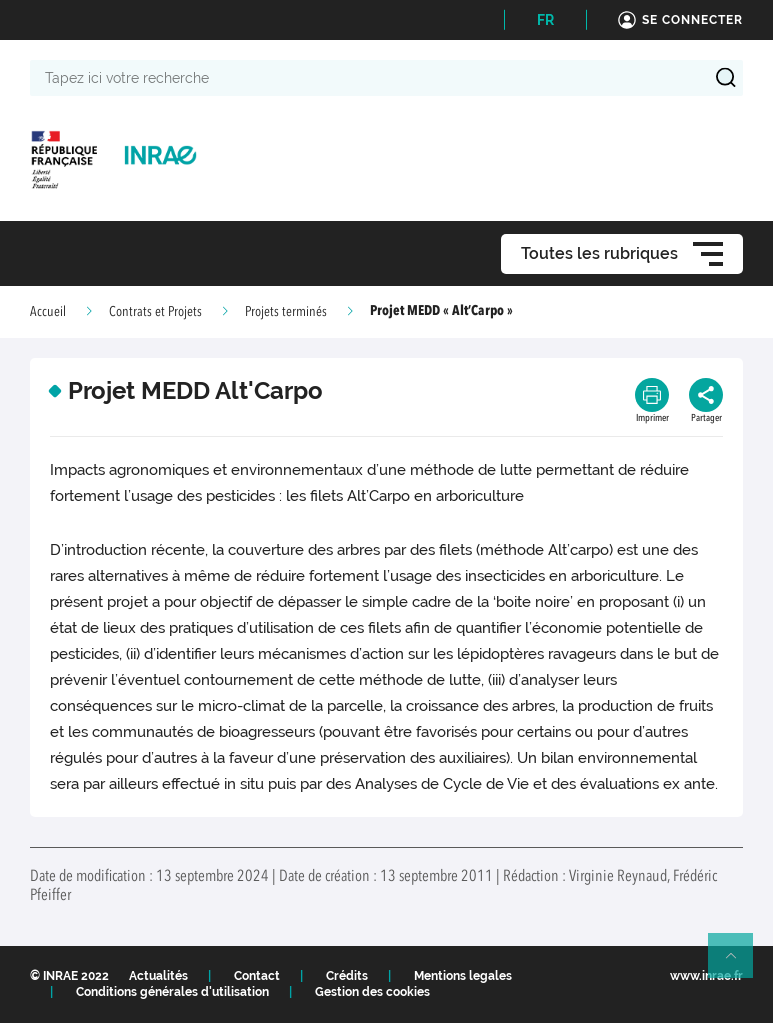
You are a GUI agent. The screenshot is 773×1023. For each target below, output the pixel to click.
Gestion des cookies (372, 992)
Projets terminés (286, 312)
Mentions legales (463, 976)
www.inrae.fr (706, 976)
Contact (257, 976)
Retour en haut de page (739, 964)
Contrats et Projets (155, 312)
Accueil (48, 312)
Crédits (347, 976)
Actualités (158, 976)
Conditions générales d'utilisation (172, 992)
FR (545, 20)
